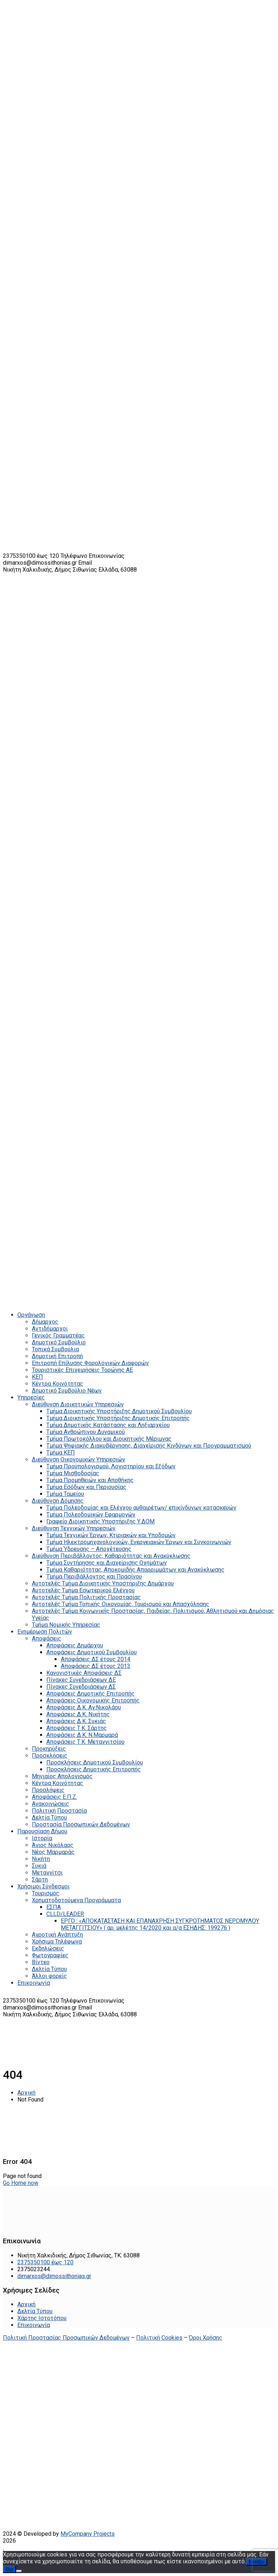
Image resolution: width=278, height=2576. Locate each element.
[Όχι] (19, 2571)
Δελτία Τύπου (34, 2311)
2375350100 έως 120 (31, 555)
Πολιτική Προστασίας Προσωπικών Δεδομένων (66, 2337)
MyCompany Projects (87, 2533)
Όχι (9, 2569)
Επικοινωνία (33, 2325)
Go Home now (20, 2182)
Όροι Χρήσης (205, 2337)
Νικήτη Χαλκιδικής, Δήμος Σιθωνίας (50, 569)
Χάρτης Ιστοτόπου (42, 2318)
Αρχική (26, 2092)
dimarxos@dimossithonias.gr (40, 562)
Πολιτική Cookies (159, 2337)
